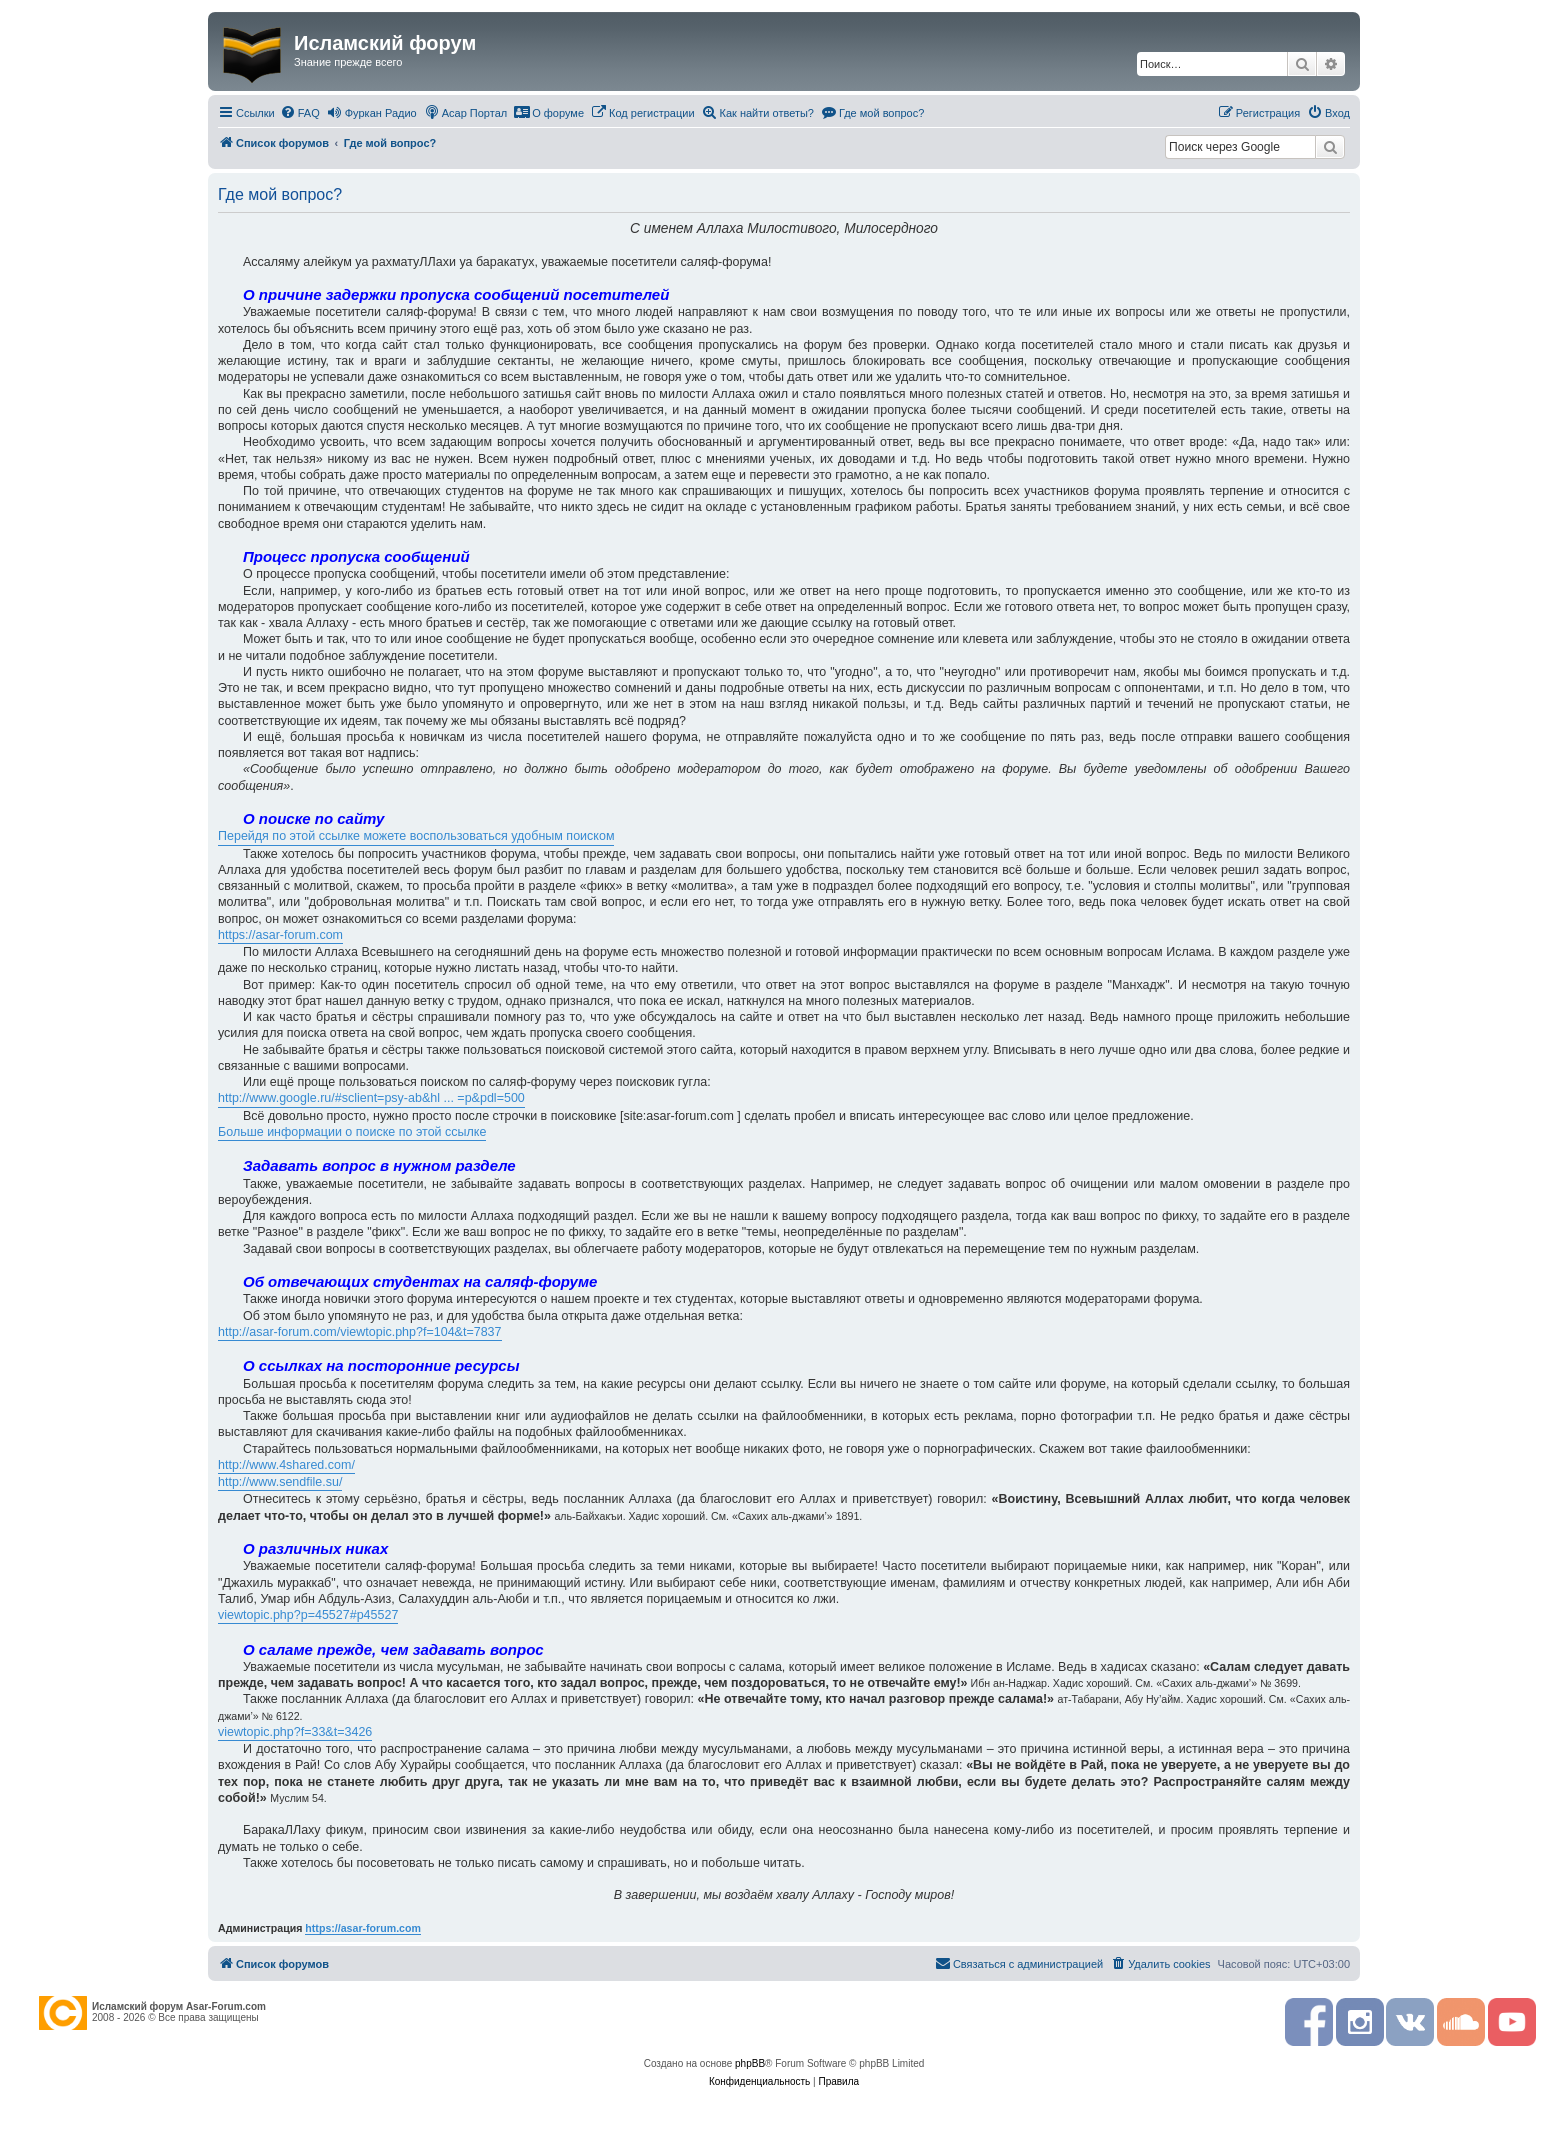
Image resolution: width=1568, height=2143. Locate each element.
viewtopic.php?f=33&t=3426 (295, 1732)
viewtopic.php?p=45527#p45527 (308, 1615)
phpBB (750, 2063)
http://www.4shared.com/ (286, 1465)
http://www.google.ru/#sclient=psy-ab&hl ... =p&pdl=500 (371, 1098)
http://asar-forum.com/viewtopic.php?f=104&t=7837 (360, 1332)
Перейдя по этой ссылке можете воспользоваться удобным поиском (416, 836)
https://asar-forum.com (280, 935)
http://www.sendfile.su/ (280, 1482)
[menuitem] (300, 113)
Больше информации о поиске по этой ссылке (352, 1132)
